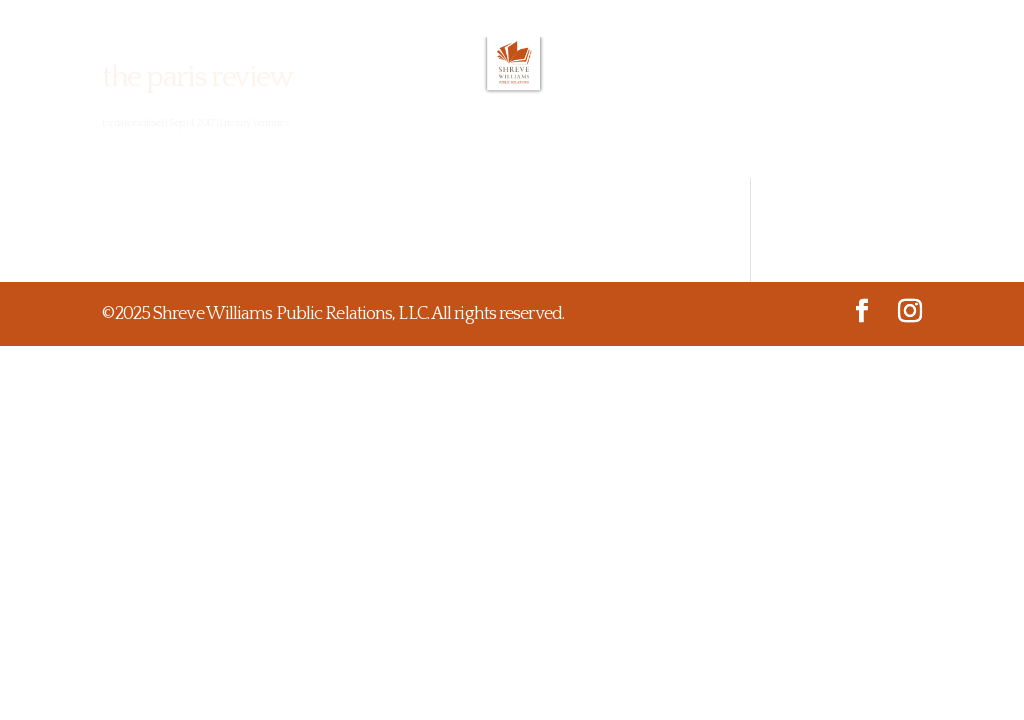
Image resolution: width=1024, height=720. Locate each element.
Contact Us (801, 148)
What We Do (336, 148)
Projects (603, 148)
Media (698, 148)
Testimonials (476, 148)
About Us (214, 148)
